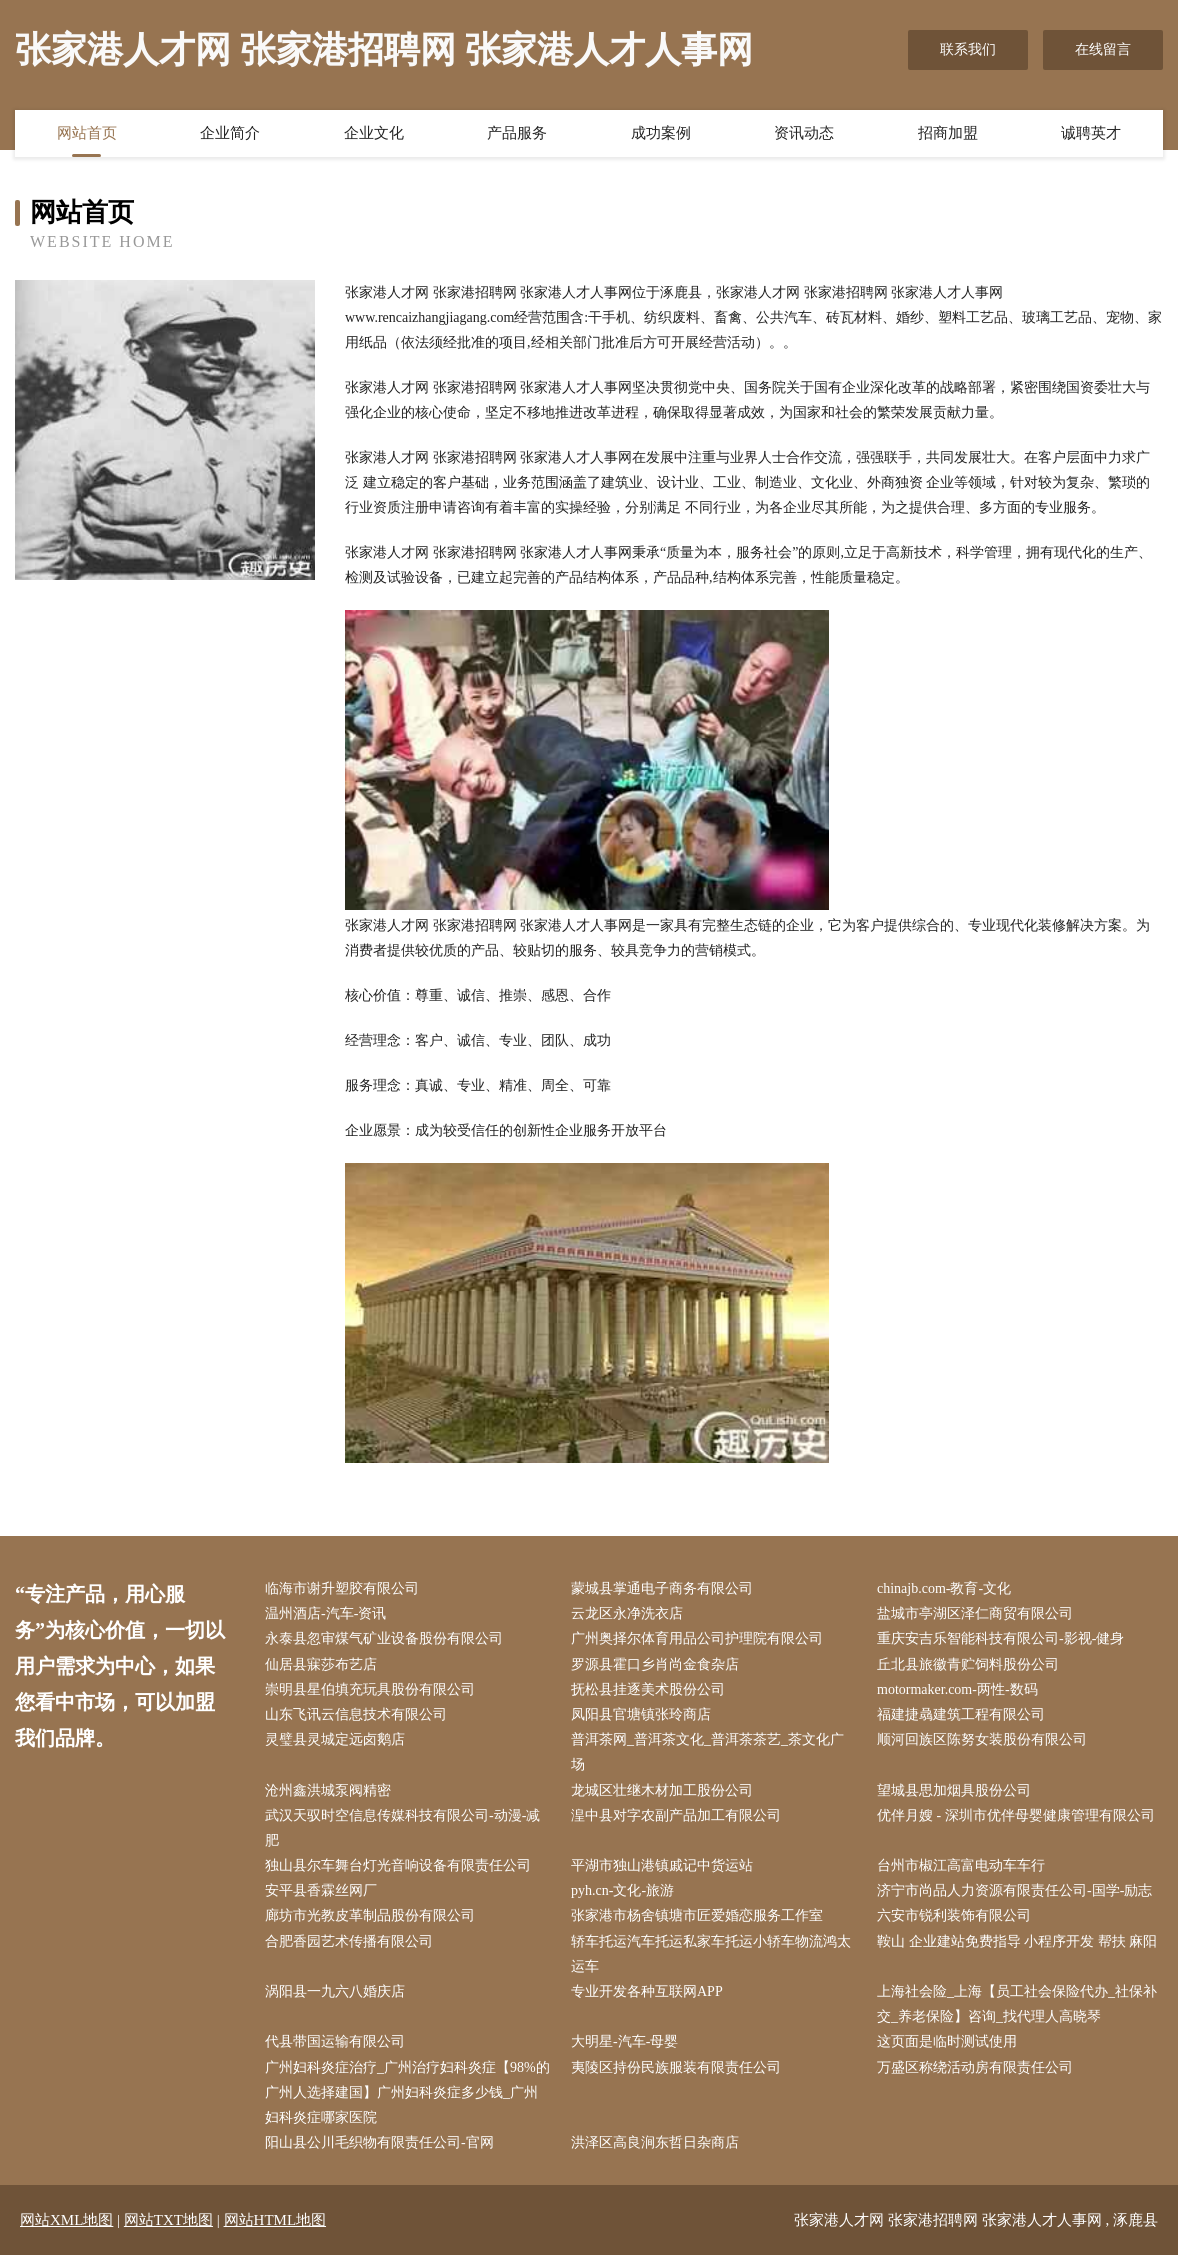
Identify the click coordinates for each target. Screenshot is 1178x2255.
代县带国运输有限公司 (335, 2041)
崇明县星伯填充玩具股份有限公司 (370, 1689)
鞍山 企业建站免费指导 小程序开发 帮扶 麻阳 (1017, 1941)
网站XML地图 (66, 2220)
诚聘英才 (1091, 133)
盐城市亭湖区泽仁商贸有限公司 (975, 1613)
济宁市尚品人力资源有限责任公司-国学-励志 (1014, 1890)
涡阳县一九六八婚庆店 (335, 1991)
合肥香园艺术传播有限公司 (349, 1941)
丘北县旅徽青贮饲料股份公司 (968, 1664)
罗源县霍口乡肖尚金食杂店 (655, 1664)
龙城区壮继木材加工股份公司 (662, 1790)
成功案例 (661, 133)
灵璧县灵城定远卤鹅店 (335, 1739)
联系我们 (968, 49)
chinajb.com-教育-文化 (944, 1588)
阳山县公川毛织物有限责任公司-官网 (379, 2142)
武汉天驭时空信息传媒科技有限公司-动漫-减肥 (402, 1828)
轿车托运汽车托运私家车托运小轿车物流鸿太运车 (711, 1954)
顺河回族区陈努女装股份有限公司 (982, 1739)
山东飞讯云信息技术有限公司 (356, 1714)
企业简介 (230, 133)
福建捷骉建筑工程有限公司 (961, 1714)
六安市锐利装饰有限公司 (954, 1915)
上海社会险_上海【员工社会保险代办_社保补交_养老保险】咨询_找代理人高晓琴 (1017, 2004)
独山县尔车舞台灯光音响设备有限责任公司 (398, 1865)
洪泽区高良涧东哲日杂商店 (655, 2142)
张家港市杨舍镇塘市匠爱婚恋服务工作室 (697, 1915)
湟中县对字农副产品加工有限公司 (676, 1815)
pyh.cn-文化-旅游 (622, 1890)
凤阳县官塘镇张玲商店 (641, 1714)
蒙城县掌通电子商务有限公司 (662, 1588)
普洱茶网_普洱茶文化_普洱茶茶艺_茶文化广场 (707, 1752)
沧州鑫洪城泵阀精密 (328, 1790)
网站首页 (87, 133)
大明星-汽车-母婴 (624, 2041)
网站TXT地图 (168, 2220)
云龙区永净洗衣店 (627, 1613)
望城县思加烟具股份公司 (954, 1790)
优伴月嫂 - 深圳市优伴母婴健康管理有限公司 (1016, 1815)
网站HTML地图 (275, 2220)
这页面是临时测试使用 (947, 2041)
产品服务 (517, 133)
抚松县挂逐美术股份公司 (648, 1689)
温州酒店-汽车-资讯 (325, 1613)
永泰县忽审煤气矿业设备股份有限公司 (384, 1638)
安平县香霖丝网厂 (321, 1890)
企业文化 (374, 133)
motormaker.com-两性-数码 (957, 1689)
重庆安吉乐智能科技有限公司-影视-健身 (1000, 1638)
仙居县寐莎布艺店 (321, 1664)
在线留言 (1103, 49)
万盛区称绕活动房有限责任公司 (975, 2067)
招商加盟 (948, 133)
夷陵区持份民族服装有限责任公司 (676, 2067)
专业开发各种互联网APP (647, 1991)
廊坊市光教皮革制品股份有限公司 (370, 1915)
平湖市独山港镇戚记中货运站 (662, 1865)
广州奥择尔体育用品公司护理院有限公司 (697, 1638)
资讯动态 (804, 133)
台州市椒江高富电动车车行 (961, 1865)
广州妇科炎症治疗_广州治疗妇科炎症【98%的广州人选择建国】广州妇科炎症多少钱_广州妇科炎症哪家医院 (407, 2092)
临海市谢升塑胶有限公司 (342, 1588)
